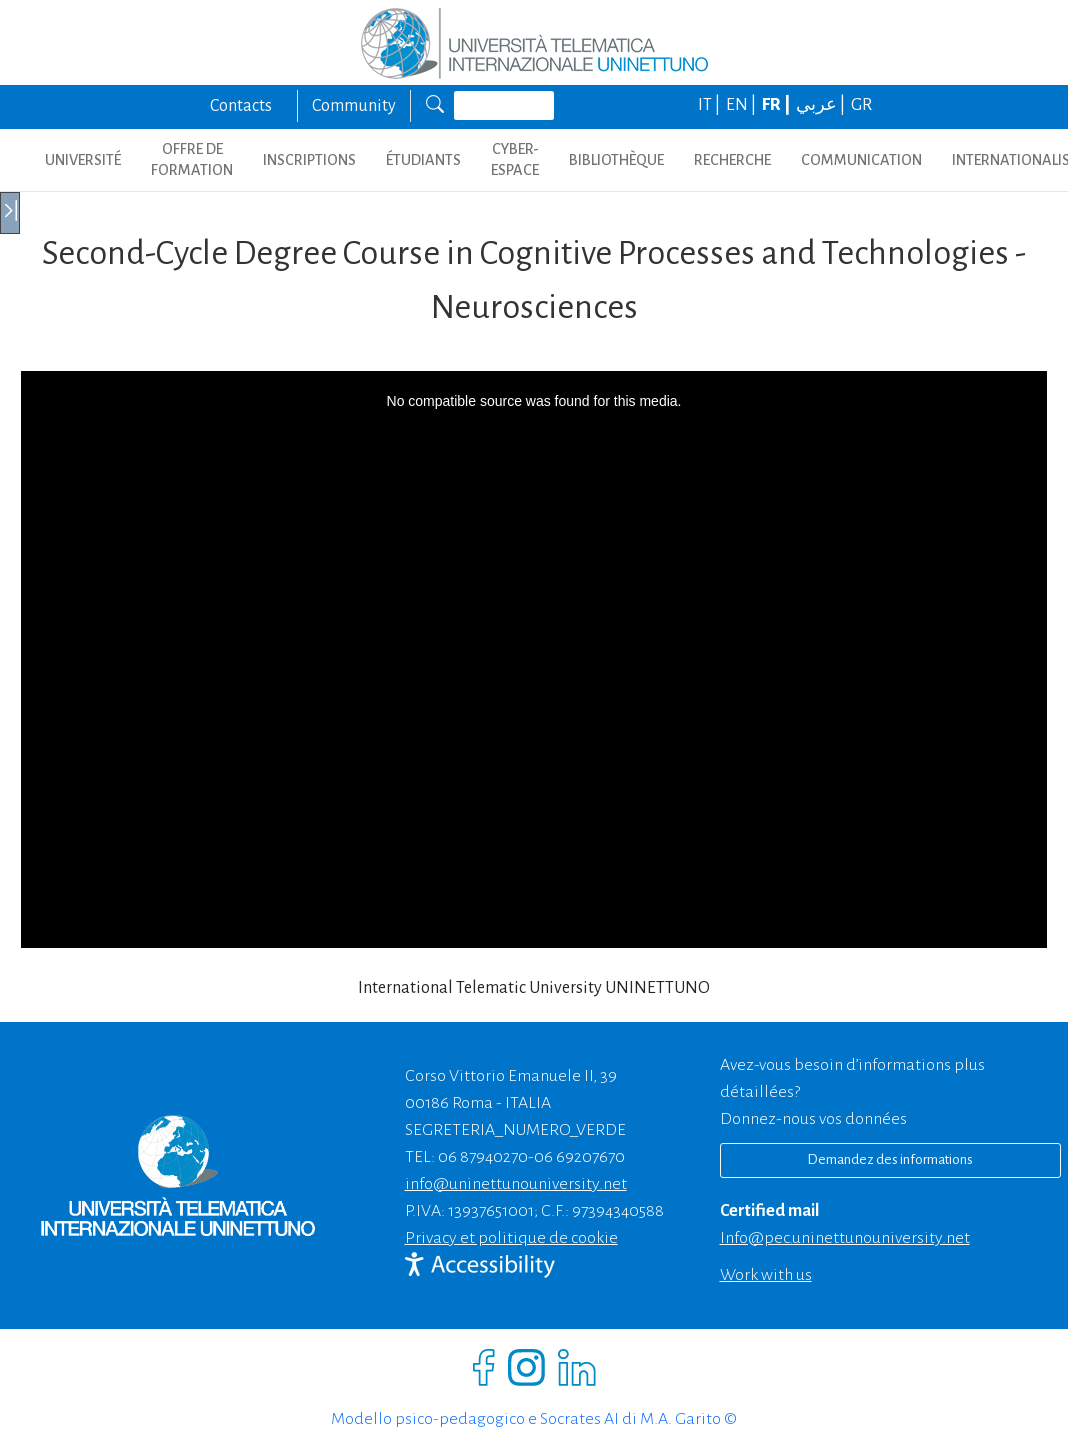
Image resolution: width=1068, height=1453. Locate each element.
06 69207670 (579, 1157)
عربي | (822, 105)
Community (354, 106)
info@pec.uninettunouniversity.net (845, 1238)
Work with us (766, 1275)
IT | (710, 105)
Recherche (732, 160)
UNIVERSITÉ (83, 160)
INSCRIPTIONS (309, 160)
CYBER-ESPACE (515, 159)
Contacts (241, 106)
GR (861, 105)
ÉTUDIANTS (423, 160)
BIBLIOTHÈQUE (616, 160)
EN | (742, 105)
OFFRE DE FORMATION (192, 159)
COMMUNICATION (861, 160)
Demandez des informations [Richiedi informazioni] (890, 1159)
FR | (777, 105)
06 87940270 (483, 1157)
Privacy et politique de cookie (511, 1238)
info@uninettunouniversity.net (516, 1184)
